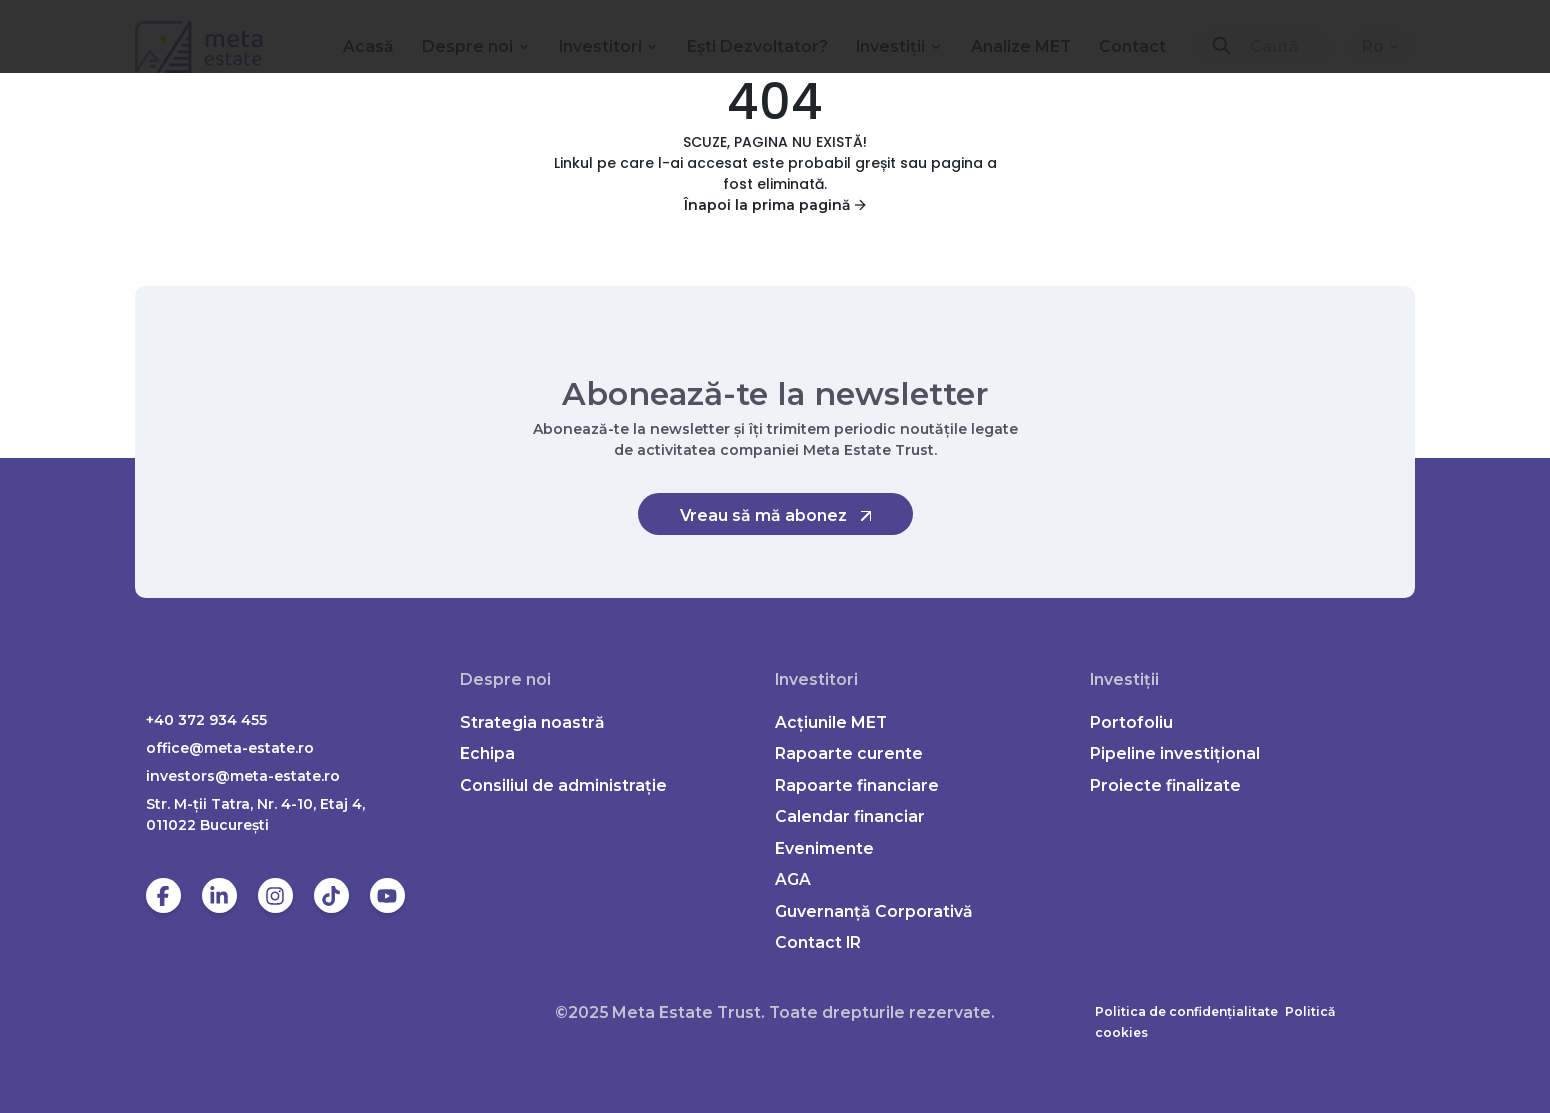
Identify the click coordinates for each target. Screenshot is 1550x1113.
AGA (793, 879)
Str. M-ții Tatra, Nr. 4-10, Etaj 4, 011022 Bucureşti (255, 814)
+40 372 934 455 (206, 720)
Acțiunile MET (831, 722)
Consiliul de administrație (563, 785)
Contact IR (818, 942)
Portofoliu (1131, 722)
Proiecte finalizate (1165, 785)
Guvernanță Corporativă (874, 911)
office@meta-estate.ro (230, 748)
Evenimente (824, 848)
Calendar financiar (850, 816)
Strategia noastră (532, 722)
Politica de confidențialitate (1186, 1011)
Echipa (487, 753)
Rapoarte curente (849, 753)
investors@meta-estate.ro (243, 776)
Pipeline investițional (1175, 753)
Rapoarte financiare (857, 785)
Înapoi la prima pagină (775, 205)
